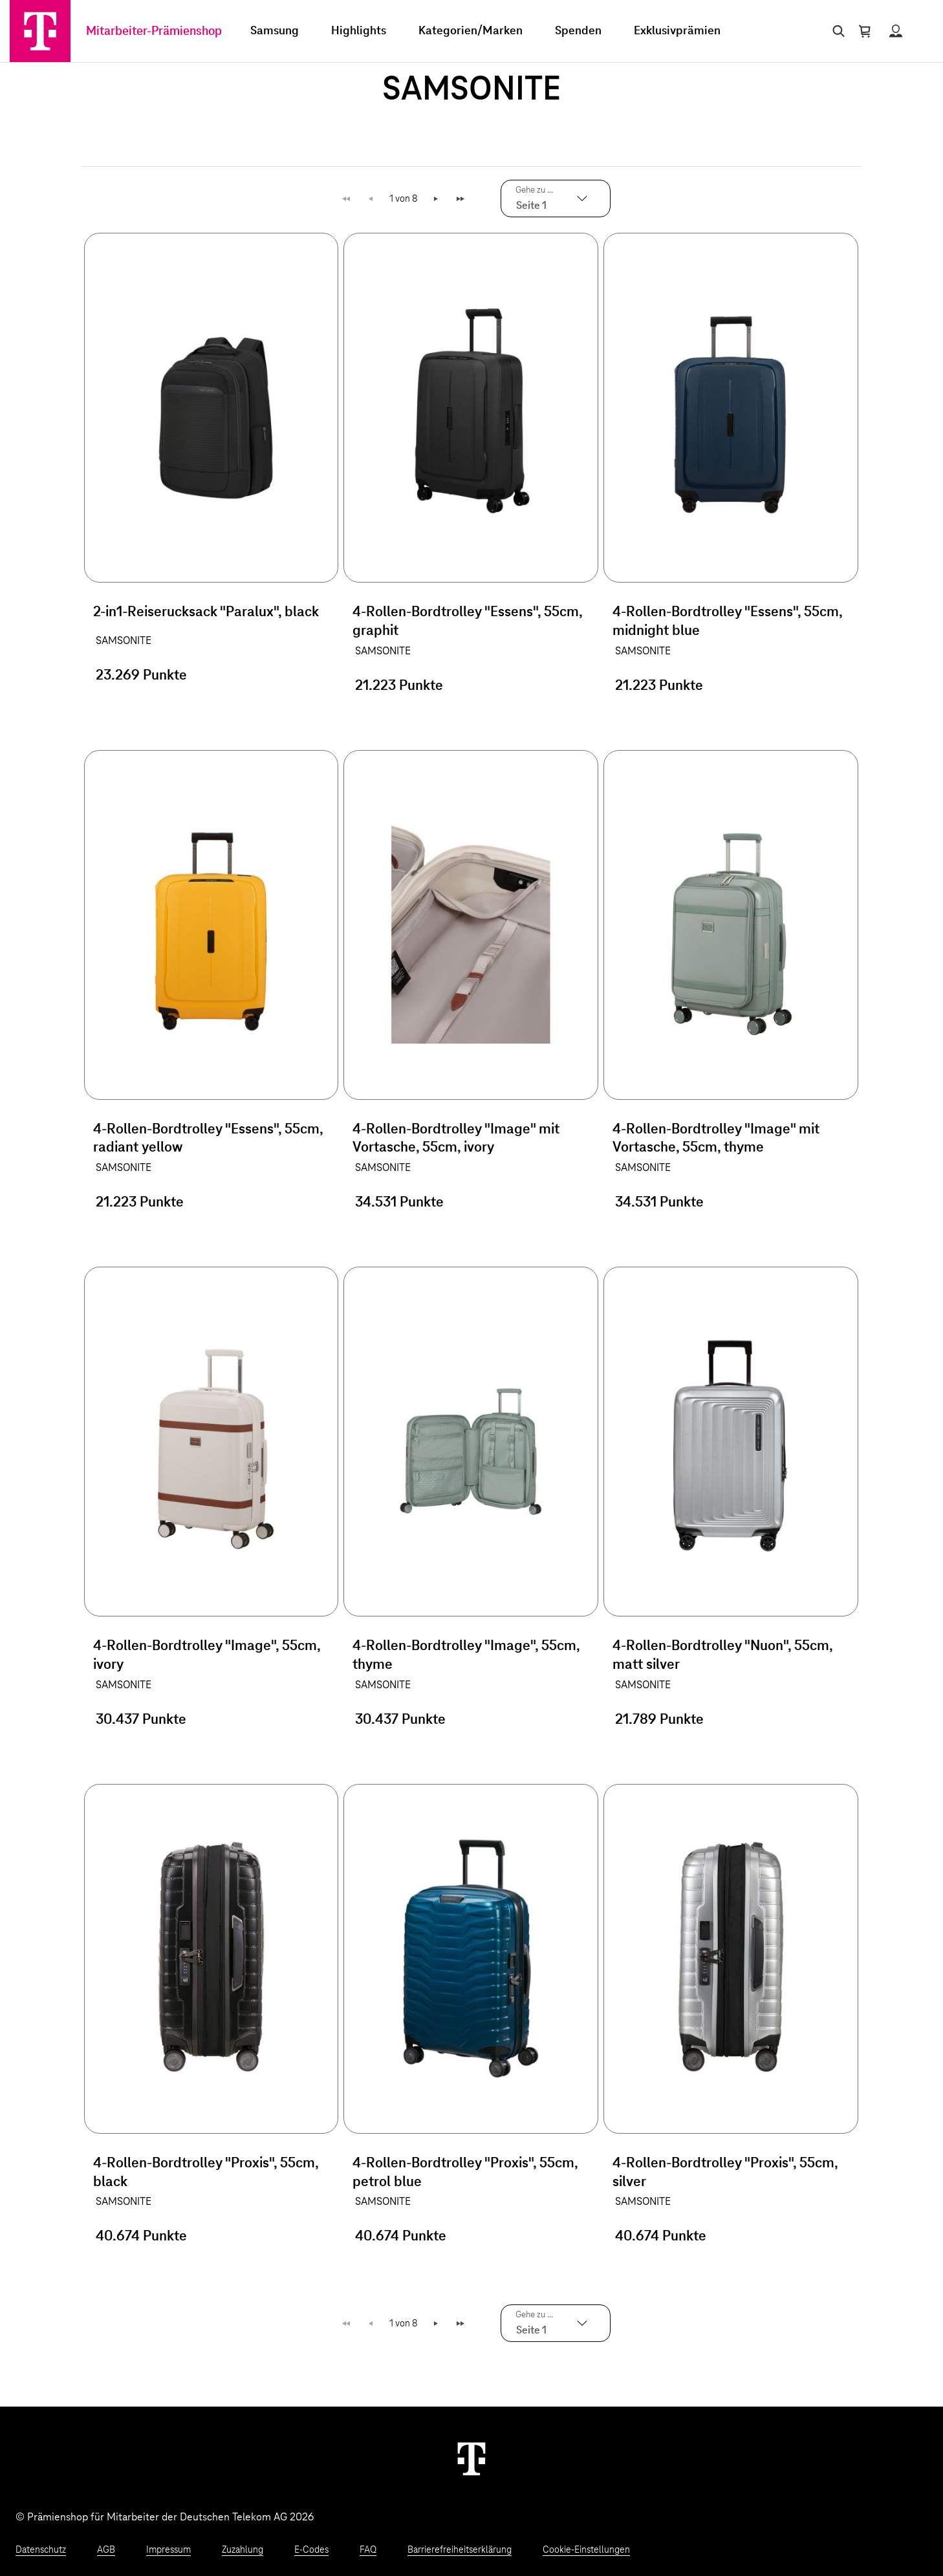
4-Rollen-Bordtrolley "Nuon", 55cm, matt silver (722, 1655)
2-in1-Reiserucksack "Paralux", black (206, 612)
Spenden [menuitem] (578, 31)
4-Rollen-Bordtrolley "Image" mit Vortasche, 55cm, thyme (715, 1139)
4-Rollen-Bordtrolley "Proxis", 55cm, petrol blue (465, 2173)
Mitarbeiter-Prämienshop (154, 31)
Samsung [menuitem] (274, 31)
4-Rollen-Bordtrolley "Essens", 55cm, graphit (467, 622)
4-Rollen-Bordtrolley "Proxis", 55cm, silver (725, 2173)
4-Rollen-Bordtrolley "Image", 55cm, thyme (466, 1655)
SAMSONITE (123, 641)
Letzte (462, 199)
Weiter (437, 199)
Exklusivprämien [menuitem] (677, 31)
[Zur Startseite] (40, 31)
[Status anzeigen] (896, 31)
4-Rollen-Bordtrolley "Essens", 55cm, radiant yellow (208, 1139)
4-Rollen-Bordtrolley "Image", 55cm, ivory (206, 1655)
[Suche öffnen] (835, 31)
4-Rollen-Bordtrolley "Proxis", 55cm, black (205, 2173)
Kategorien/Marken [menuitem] (470, 31)
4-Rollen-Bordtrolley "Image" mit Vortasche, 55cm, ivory (455, 1139)
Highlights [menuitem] (358, 31)
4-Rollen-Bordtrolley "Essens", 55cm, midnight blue (727, 622)
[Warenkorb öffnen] (865, 31)
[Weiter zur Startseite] (471, 2458)
